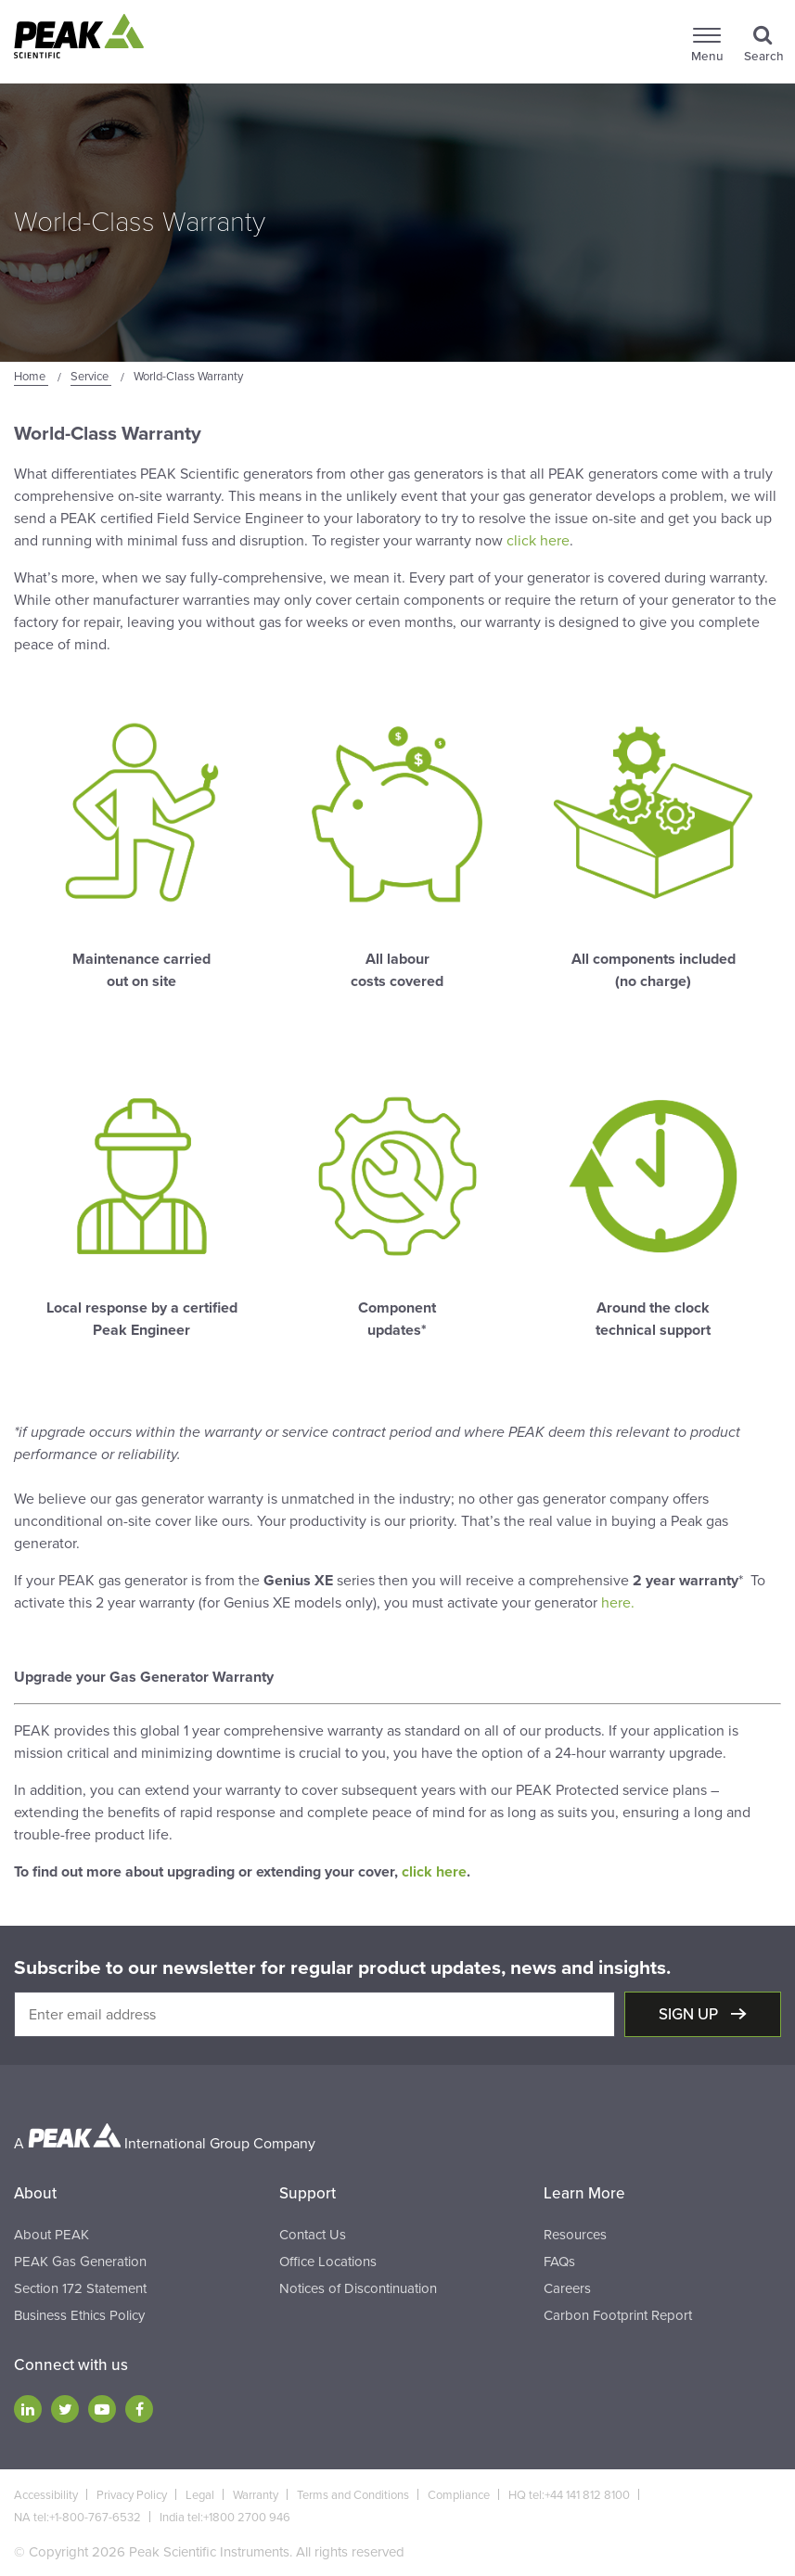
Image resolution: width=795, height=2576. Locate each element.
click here (538, 541)
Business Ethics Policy (79, 2315)
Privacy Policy (131, 2495)
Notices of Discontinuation (358, 2288)
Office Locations (328, 2261)
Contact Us (312, 2234)
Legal (200, 2495)
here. (618, 1603)
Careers (567, 2288)
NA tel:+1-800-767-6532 (77, 2517)
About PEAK (51, 2234)
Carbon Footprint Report (618, 2315)
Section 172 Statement (80, 2288)
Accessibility (46, 2495)
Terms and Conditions (353, 2495)
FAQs (559, 2261)
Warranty (255, 2495)
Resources (575, 2234)
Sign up (690, 2014)
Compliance (459, 2495)
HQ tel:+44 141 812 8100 (569, 2495)
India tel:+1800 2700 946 (225, 2517)
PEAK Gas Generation (80, 2261)
